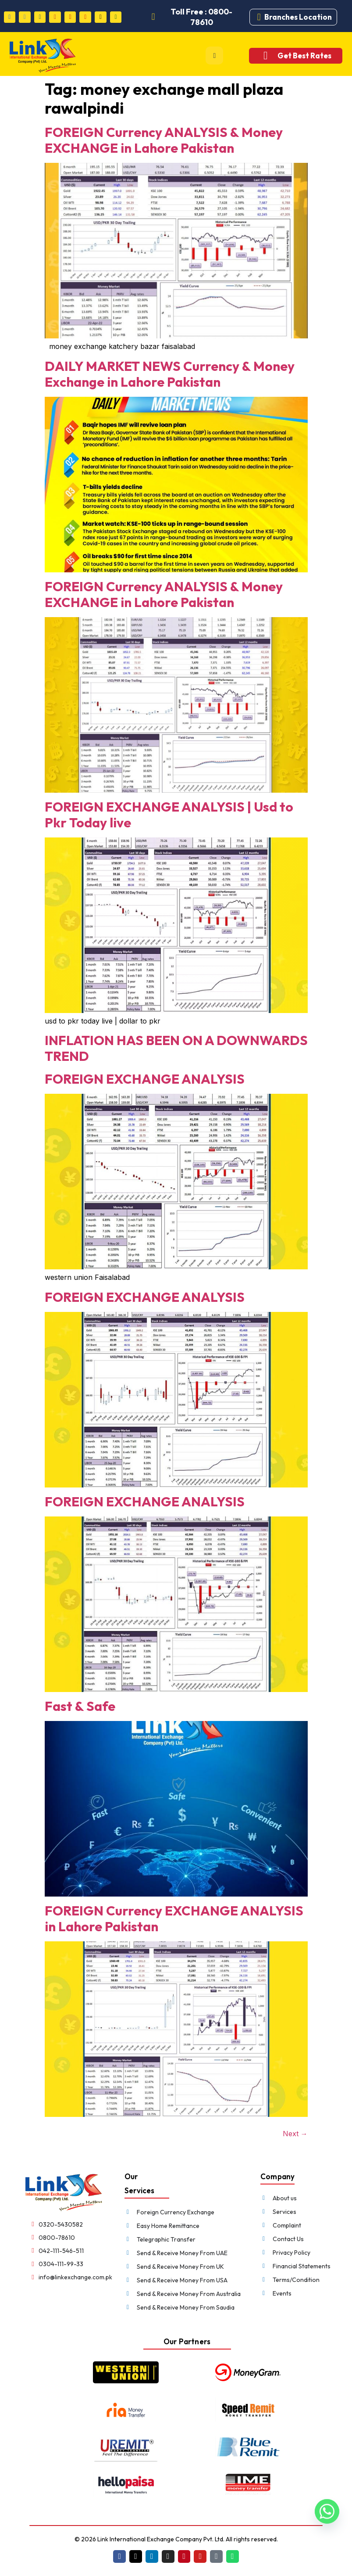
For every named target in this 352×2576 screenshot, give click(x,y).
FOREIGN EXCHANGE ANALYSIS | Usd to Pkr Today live (169, 814)
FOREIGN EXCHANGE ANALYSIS (145, 1079)
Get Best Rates (304, 55)
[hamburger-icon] (214, 56)
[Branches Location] (259, 17)
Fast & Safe (80, 1706)
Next (295, 2133)
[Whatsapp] (327, 2515)
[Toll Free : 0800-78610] (153, 17)
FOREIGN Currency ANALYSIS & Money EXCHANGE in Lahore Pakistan (164, 140)
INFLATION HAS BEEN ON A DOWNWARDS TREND (176, 1048)
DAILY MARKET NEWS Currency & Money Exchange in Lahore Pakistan (170, 374)
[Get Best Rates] (265, 55)
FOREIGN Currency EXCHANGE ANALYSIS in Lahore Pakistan (174, 1918)
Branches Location (298, 17)
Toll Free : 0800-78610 (202, 17)
